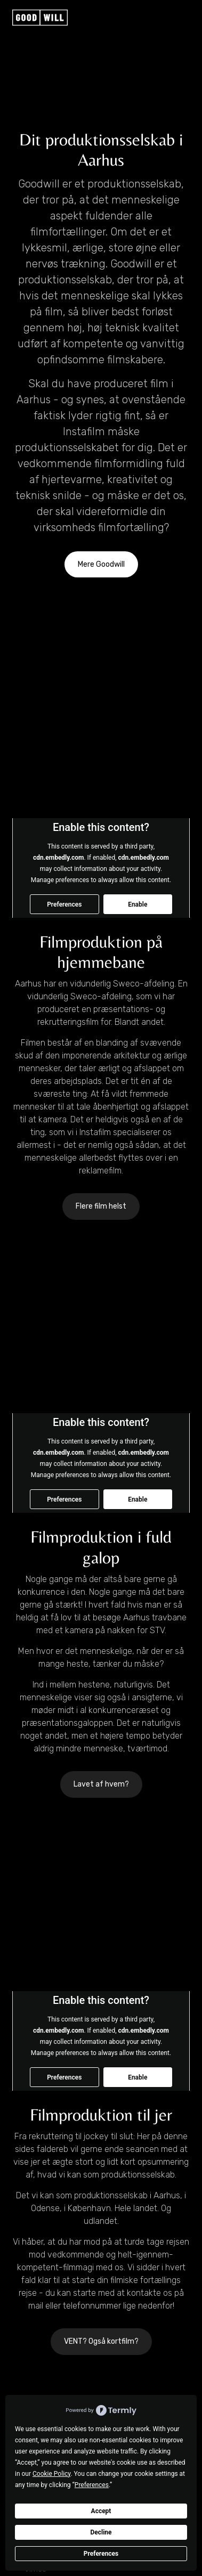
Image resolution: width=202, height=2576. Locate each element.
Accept (101, 2511)
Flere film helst (101, 1206)
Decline (100, 2532)
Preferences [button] (92, 2485)
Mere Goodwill (101, 564)
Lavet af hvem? (101, 1784)
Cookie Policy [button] (51, 2473)
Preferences (101, 2553)
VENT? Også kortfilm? (101, 2341)
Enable (137, 904)
